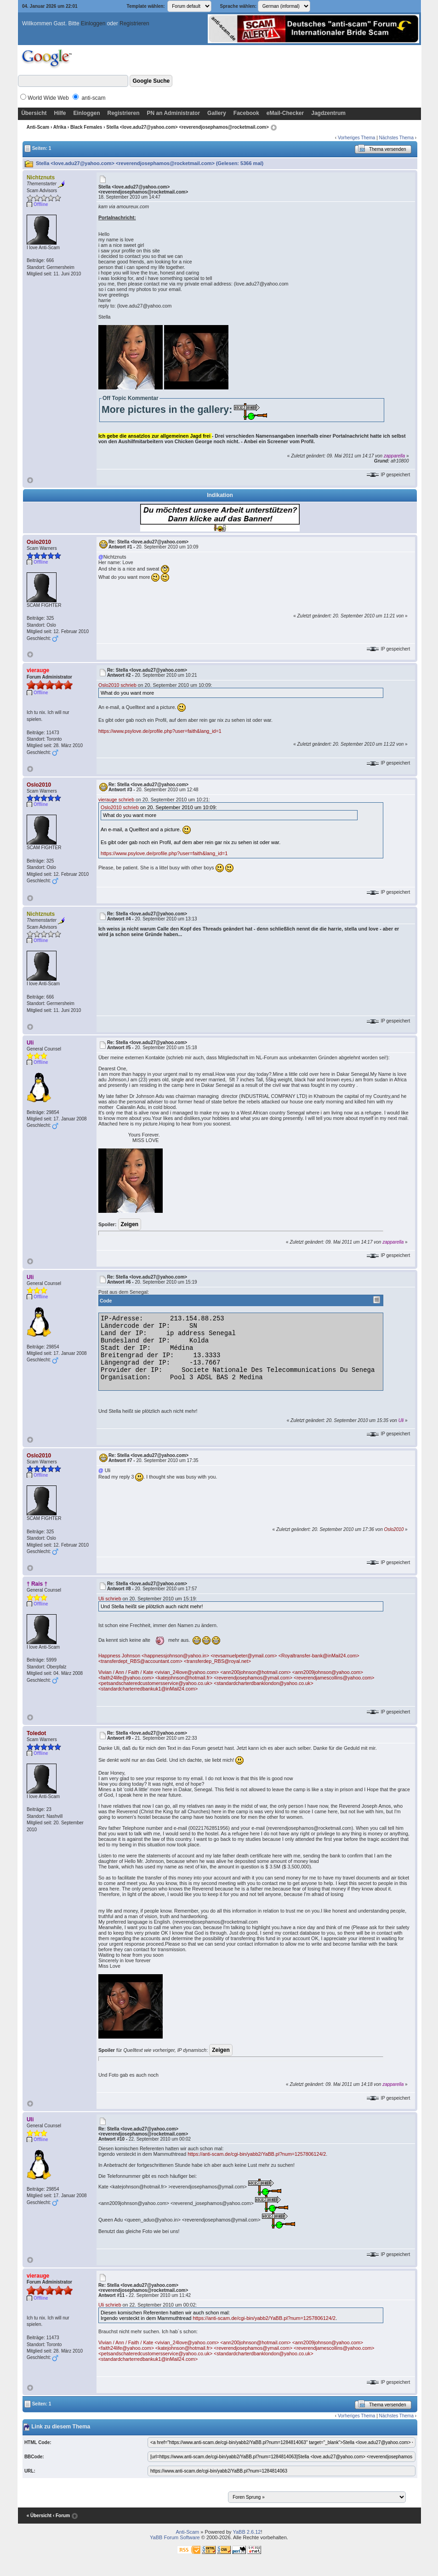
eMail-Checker (285, 113)
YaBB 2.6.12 (247, 2532)
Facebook (246, 113)
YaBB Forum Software (175, 2537)
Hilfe (60, 113)
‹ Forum (61, 2515)
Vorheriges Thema (356, 137)
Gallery (216, 113)
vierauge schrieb (116, 799)
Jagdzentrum (328, 113)
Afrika (59, 127)
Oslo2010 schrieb (117, 685)
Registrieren (134, 23)
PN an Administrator (173, 113)
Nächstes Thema (396, 137)
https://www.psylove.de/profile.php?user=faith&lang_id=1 (160, 731)
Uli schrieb (109, 1598)
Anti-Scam (38, 127)
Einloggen (93, 23)
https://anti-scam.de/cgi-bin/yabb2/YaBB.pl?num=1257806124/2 (257, 2154)
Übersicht (33, 113)
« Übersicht (39, 2515)
